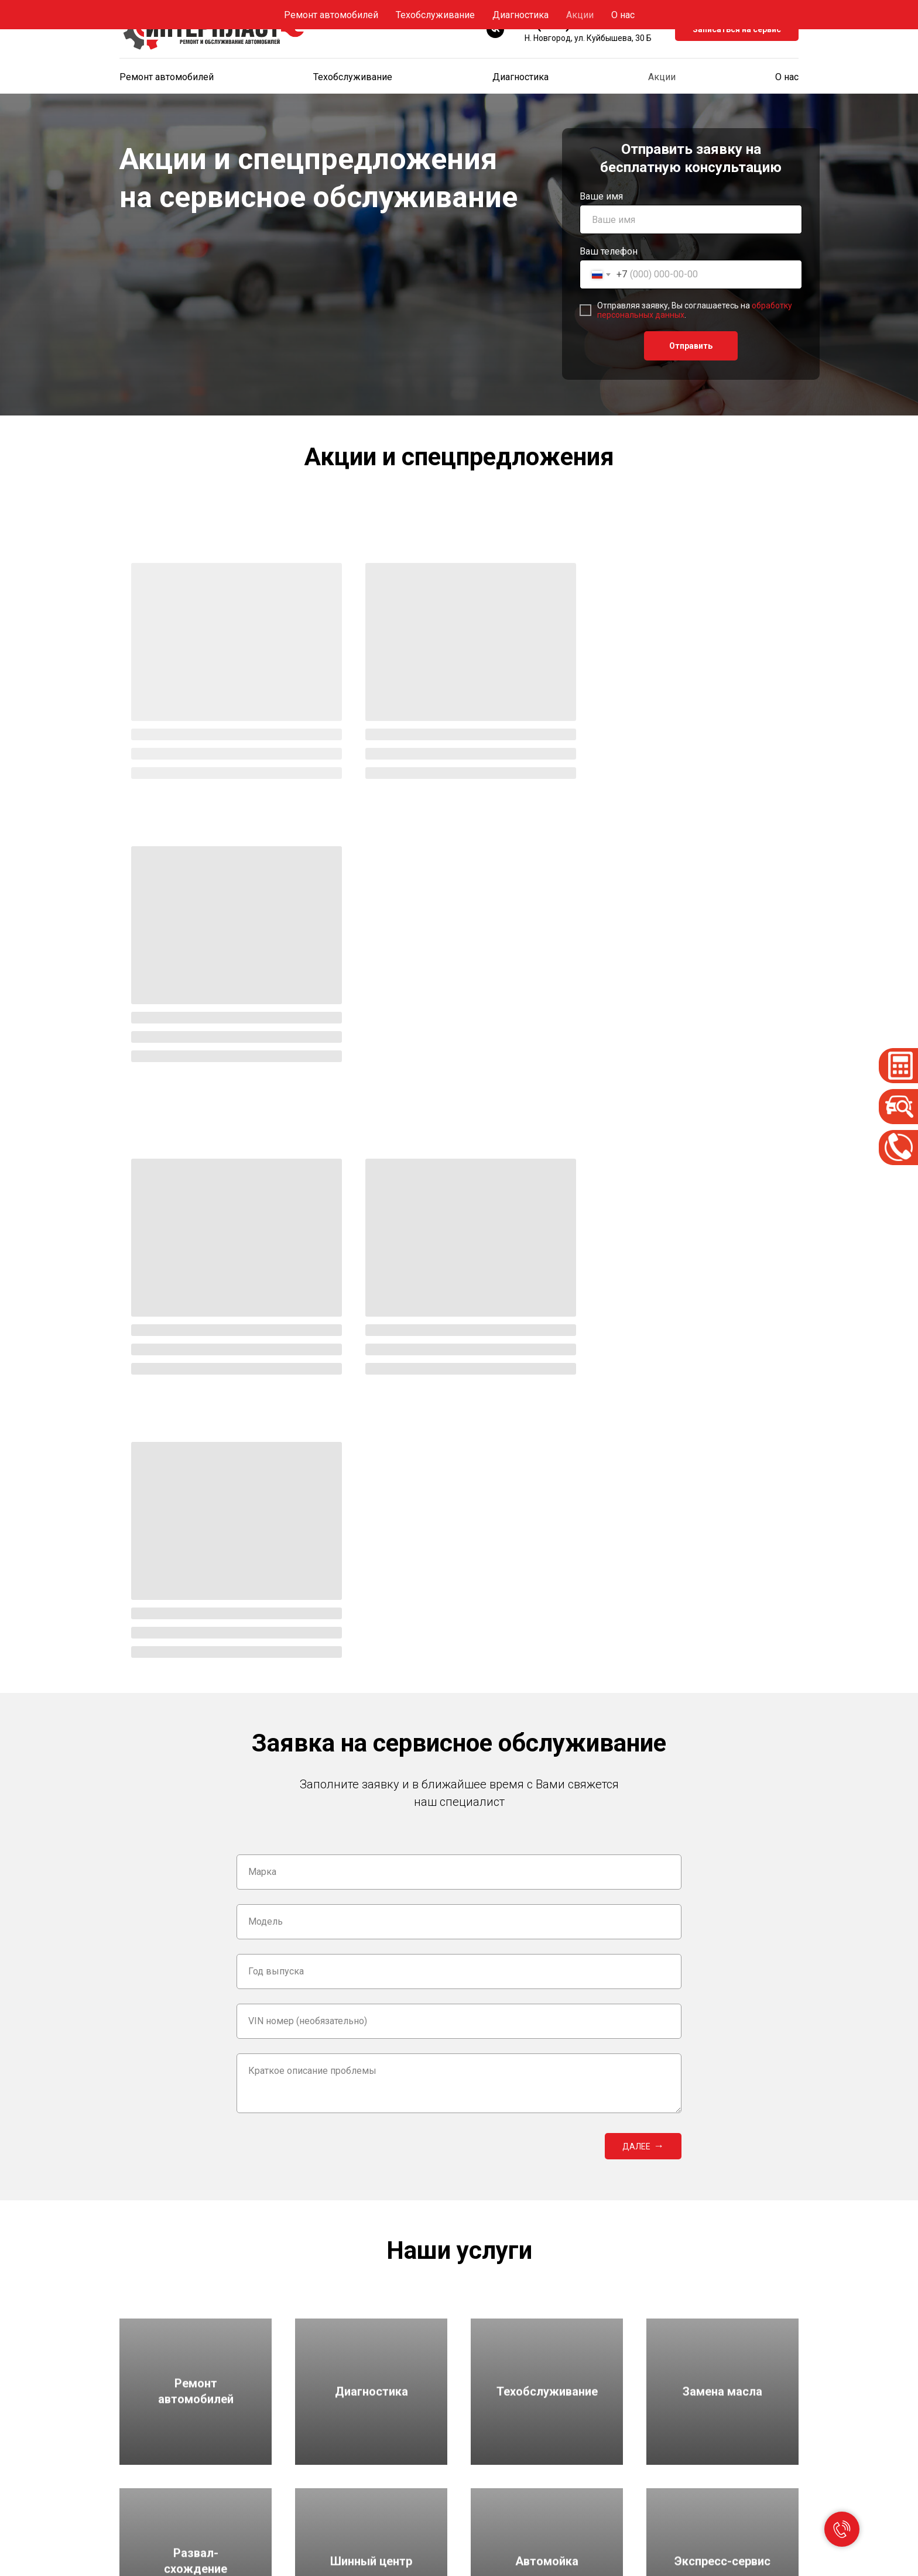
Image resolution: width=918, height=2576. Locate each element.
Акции (662, 77)
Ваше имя (601, 196)
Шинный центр (499, 2463)
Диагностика (520, 77)
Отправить (691, 346)
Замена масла (323, 2518)
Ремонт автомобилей (166, 77)
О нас (787, 77)
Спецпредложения (681, 2463)
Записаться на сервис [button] (737, 29)
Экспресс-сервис (504, 2481)
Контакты (665, 2518)
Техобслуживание (352, 77)
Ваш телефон (609, 251)
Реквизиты (667, 2500)
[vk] (495, 29)
